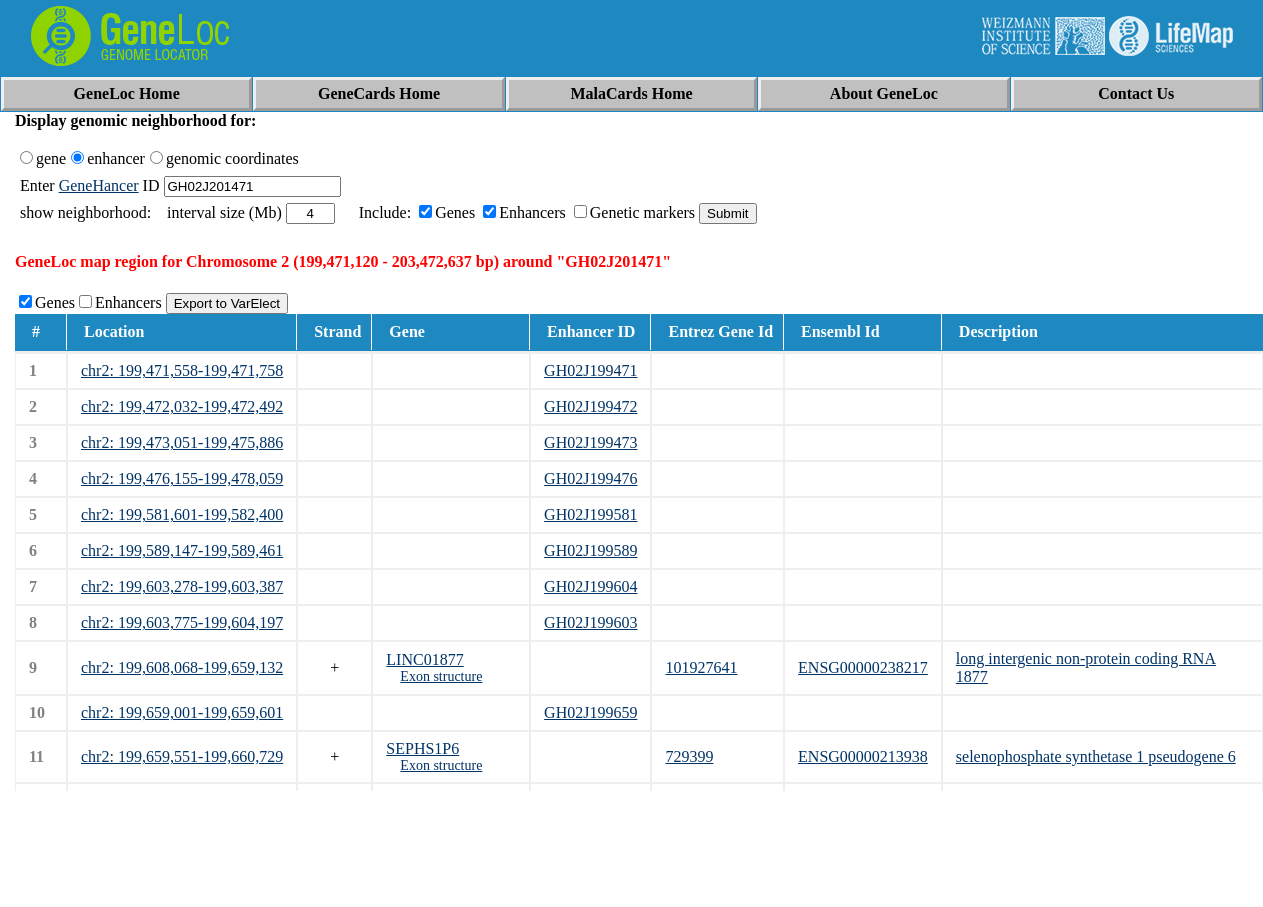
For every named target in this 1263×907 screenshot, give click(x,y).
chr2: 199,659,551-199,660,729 (182, 756)
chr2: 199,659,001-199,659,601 (182, 712)
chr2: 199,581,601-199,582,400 (182, 514)
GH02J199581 (590, 514)
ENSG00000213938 (863, 756)
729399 (689, 756)
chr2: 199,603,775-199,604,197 (182, 622)
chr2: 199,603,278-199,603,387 (182, 586)
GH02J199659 (590, 712)
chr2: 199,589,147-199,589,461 (182, 550)
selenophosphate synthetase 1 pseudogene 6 (1096, 756)
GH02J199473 (590, 442)
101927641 (701, 667)
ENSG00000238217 (863, 667)
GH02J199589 (590, 550)
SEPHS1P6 (422, 748)
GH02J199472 (590, 406)
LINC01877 (424, 659)
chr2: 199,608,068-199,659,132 (182, 667)
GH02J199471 (590, 370)
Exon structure (441, 676)
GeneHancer (99, 185)
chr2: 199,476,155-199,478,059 (182, 478)
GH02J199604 (590, 586)
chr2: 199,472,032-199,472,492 (182, 406)
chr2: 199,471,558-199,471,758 (182, 370)
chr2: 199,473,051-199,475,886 (182, 442)
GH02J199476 (590, 478)
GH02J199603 (590, 622)
